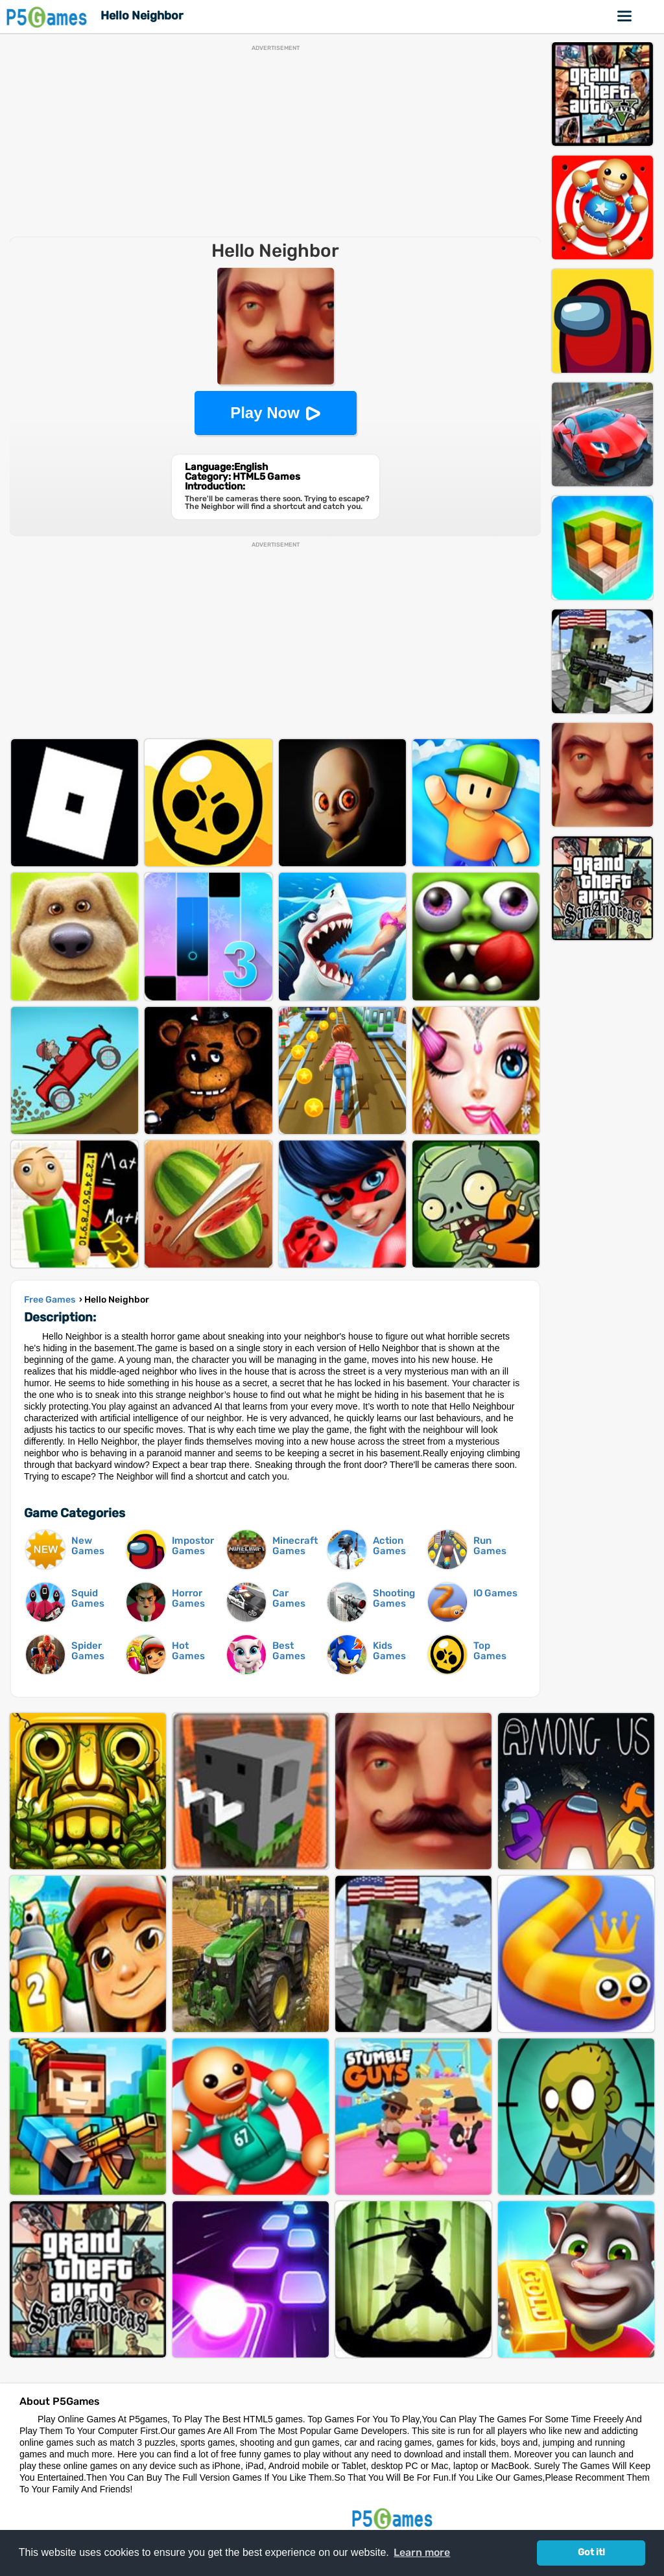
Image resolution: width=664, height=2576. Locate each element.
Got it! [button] (591, 2552)
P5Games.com (394, 2518)
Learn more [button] (422, 2552)
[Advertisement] (276, 142)
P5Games (48, 16)
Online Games (625, 16)
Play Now (265, 412)
